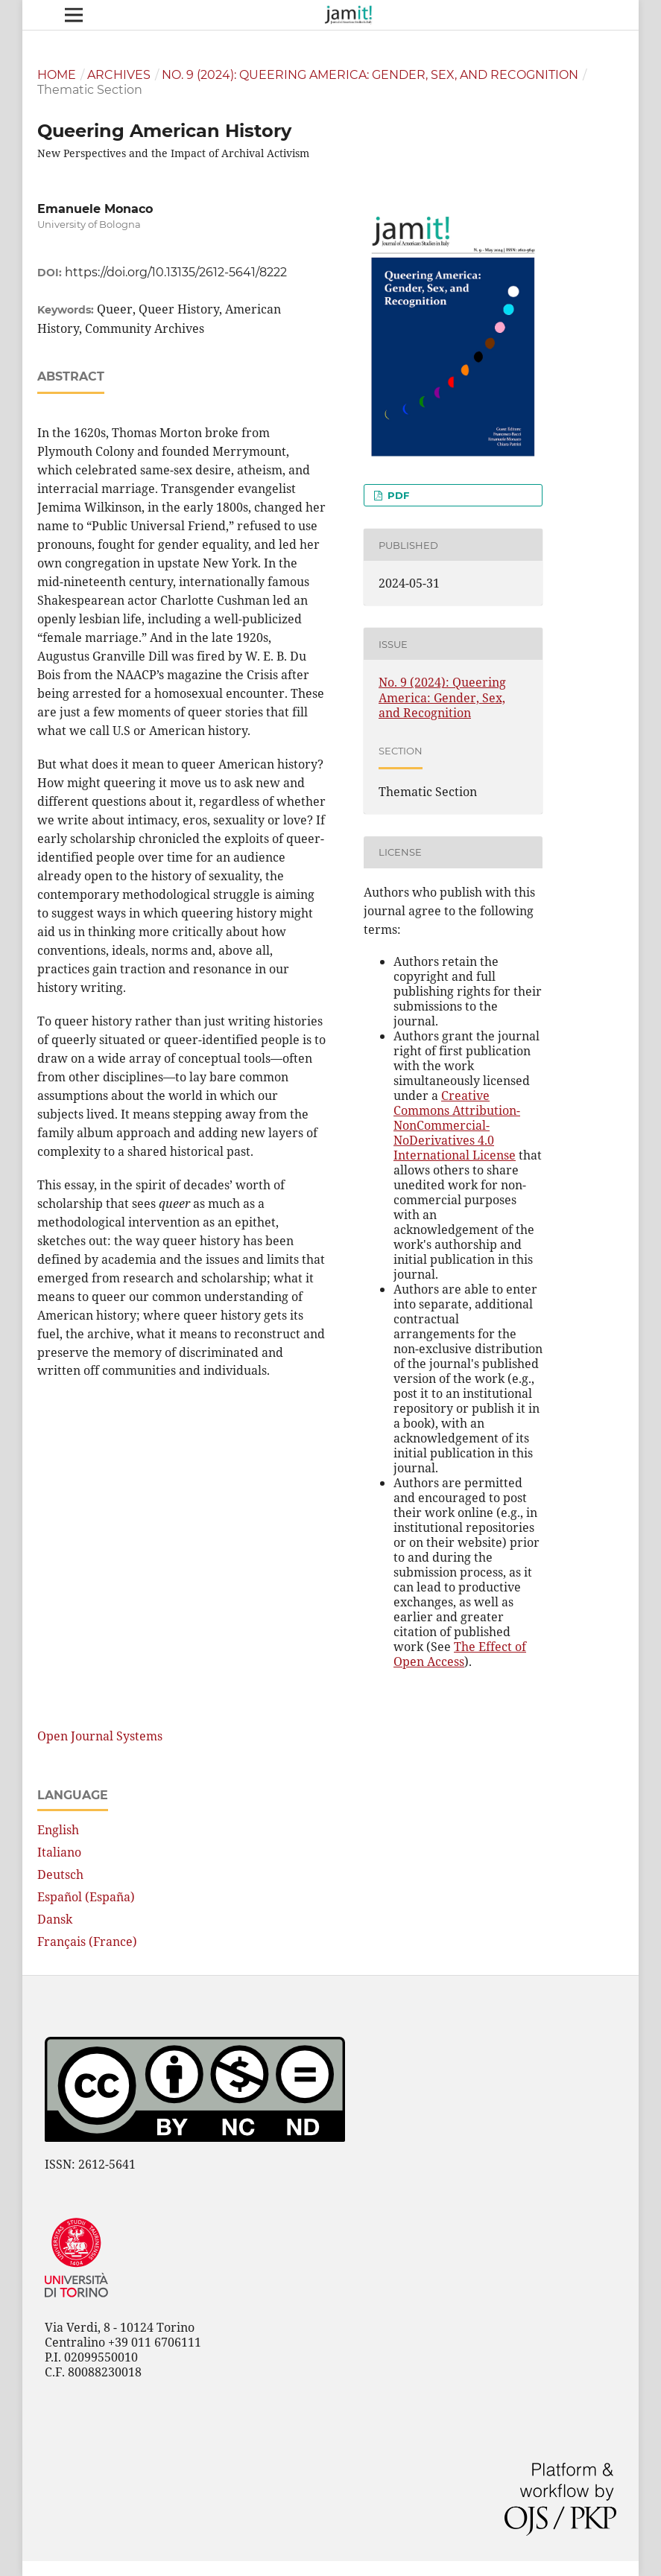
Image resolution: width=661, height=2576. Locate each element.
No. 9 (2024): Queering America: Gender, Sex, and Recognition (370, 75)
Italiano (59, 1852)
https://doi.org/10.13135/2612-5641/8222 (176, 272)
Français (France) (87, 1941)
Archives (119, 75)
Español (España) (86, 1897)
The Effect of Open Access (459, 1654)
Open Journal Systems (99, 1736)
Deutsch (60, 1874)
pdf (397, 495)
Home (56, 75)
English (58, 1830)
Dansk (54, 1919)
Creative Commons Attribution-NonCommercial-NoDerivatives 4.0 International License (456, 1125)
